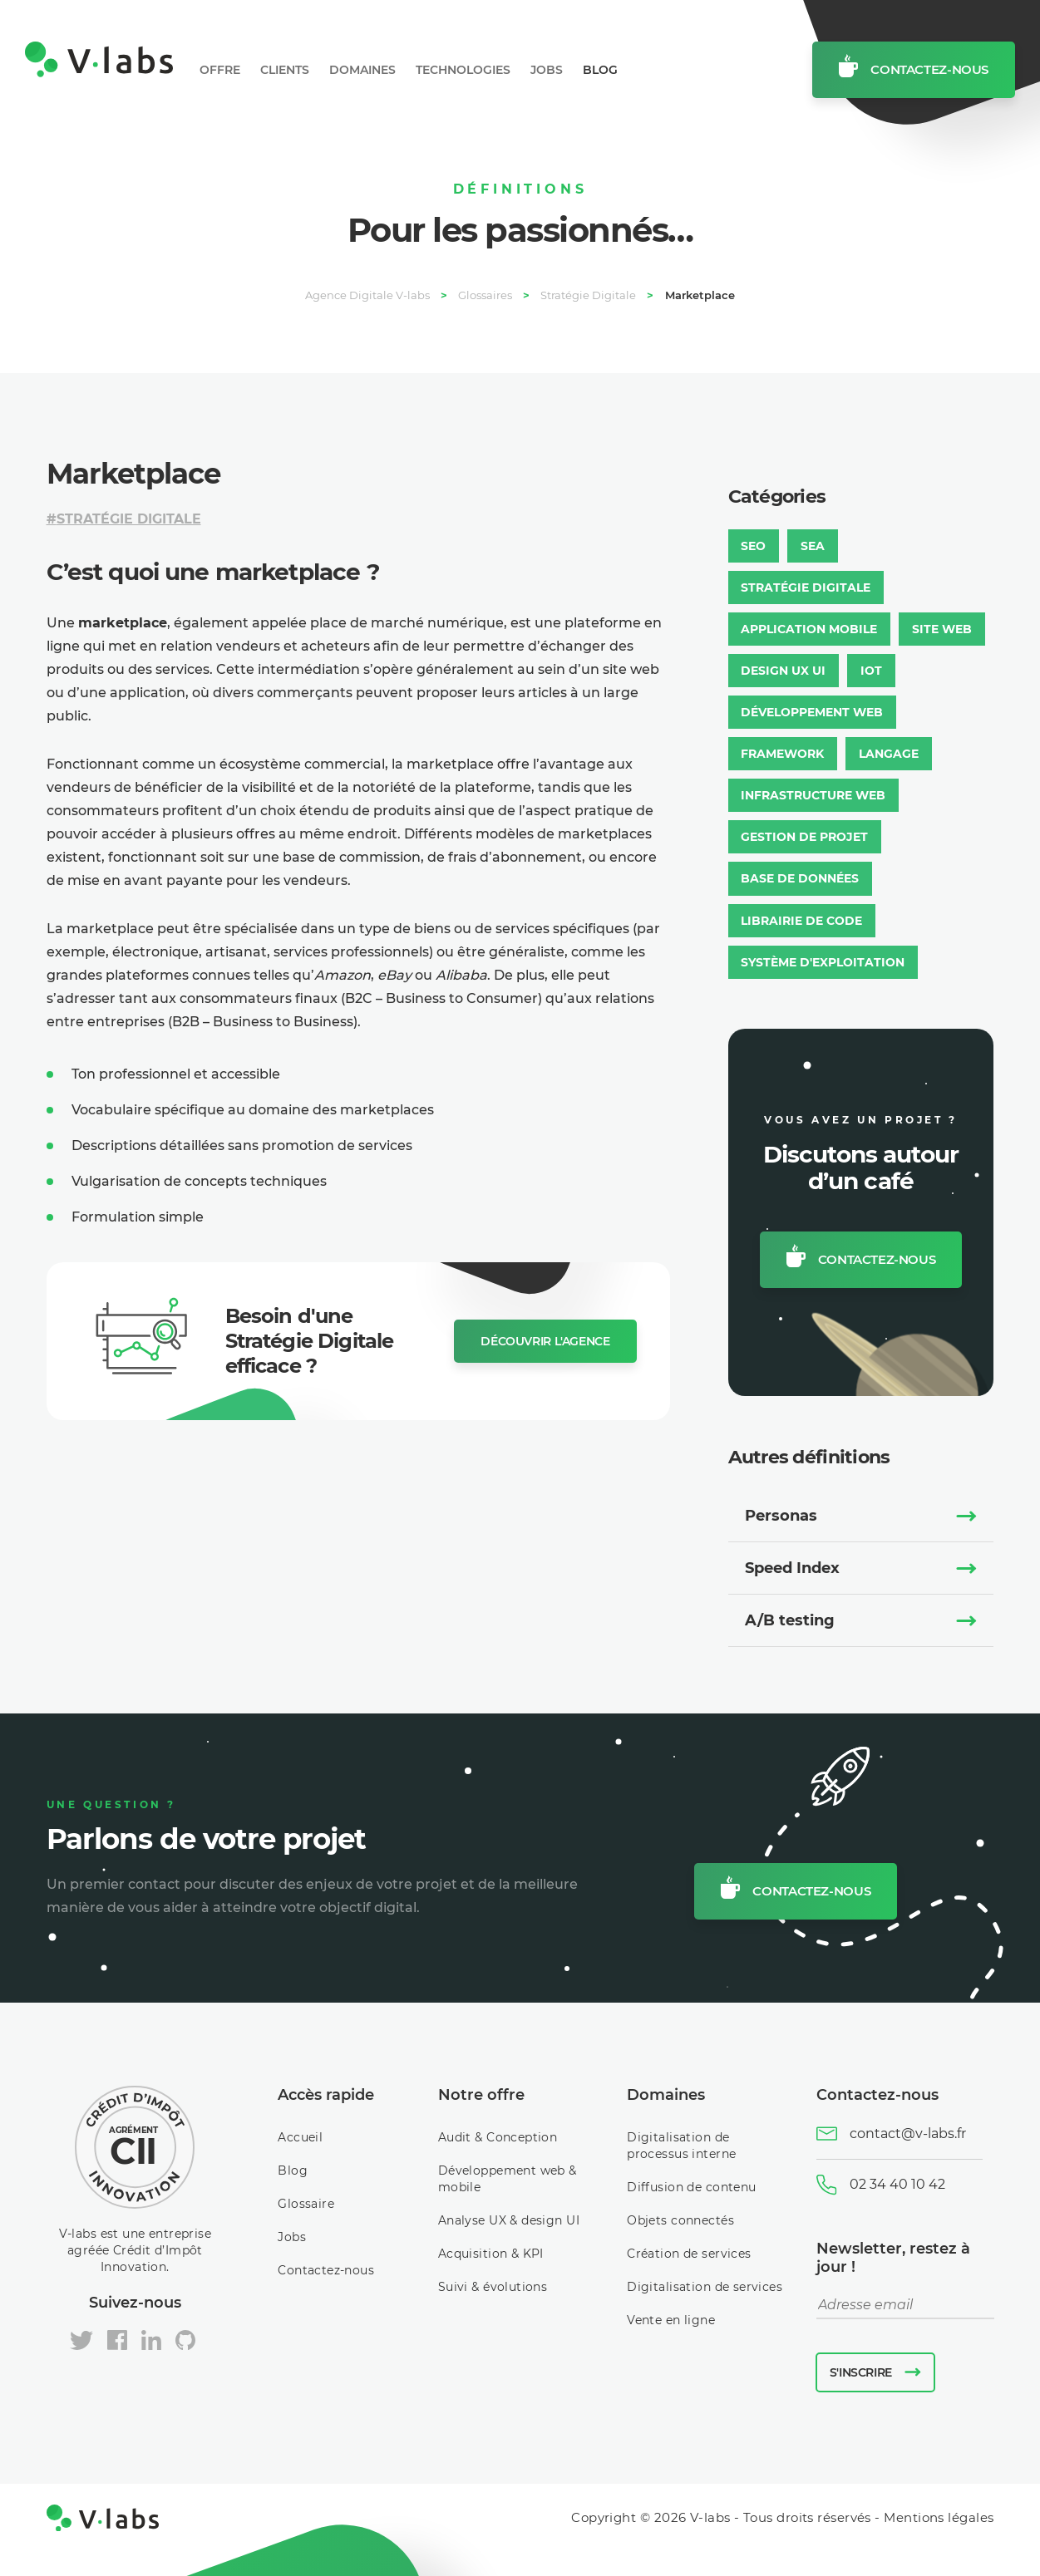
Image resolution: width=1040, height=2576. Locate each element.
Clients (284, 69)
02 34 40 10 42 (897, 2183)
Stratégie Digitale (129, 519)
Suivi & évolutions (493, 2286)
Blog (600, 69)
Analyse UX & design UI (508, 2219)
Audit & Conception (498, 2136)
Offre (220, 69)
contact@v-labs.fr (908, 2133)
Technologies (463, 69)
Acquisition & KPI (491, 2252)
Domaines (362, 69)
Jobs (546, 69)
